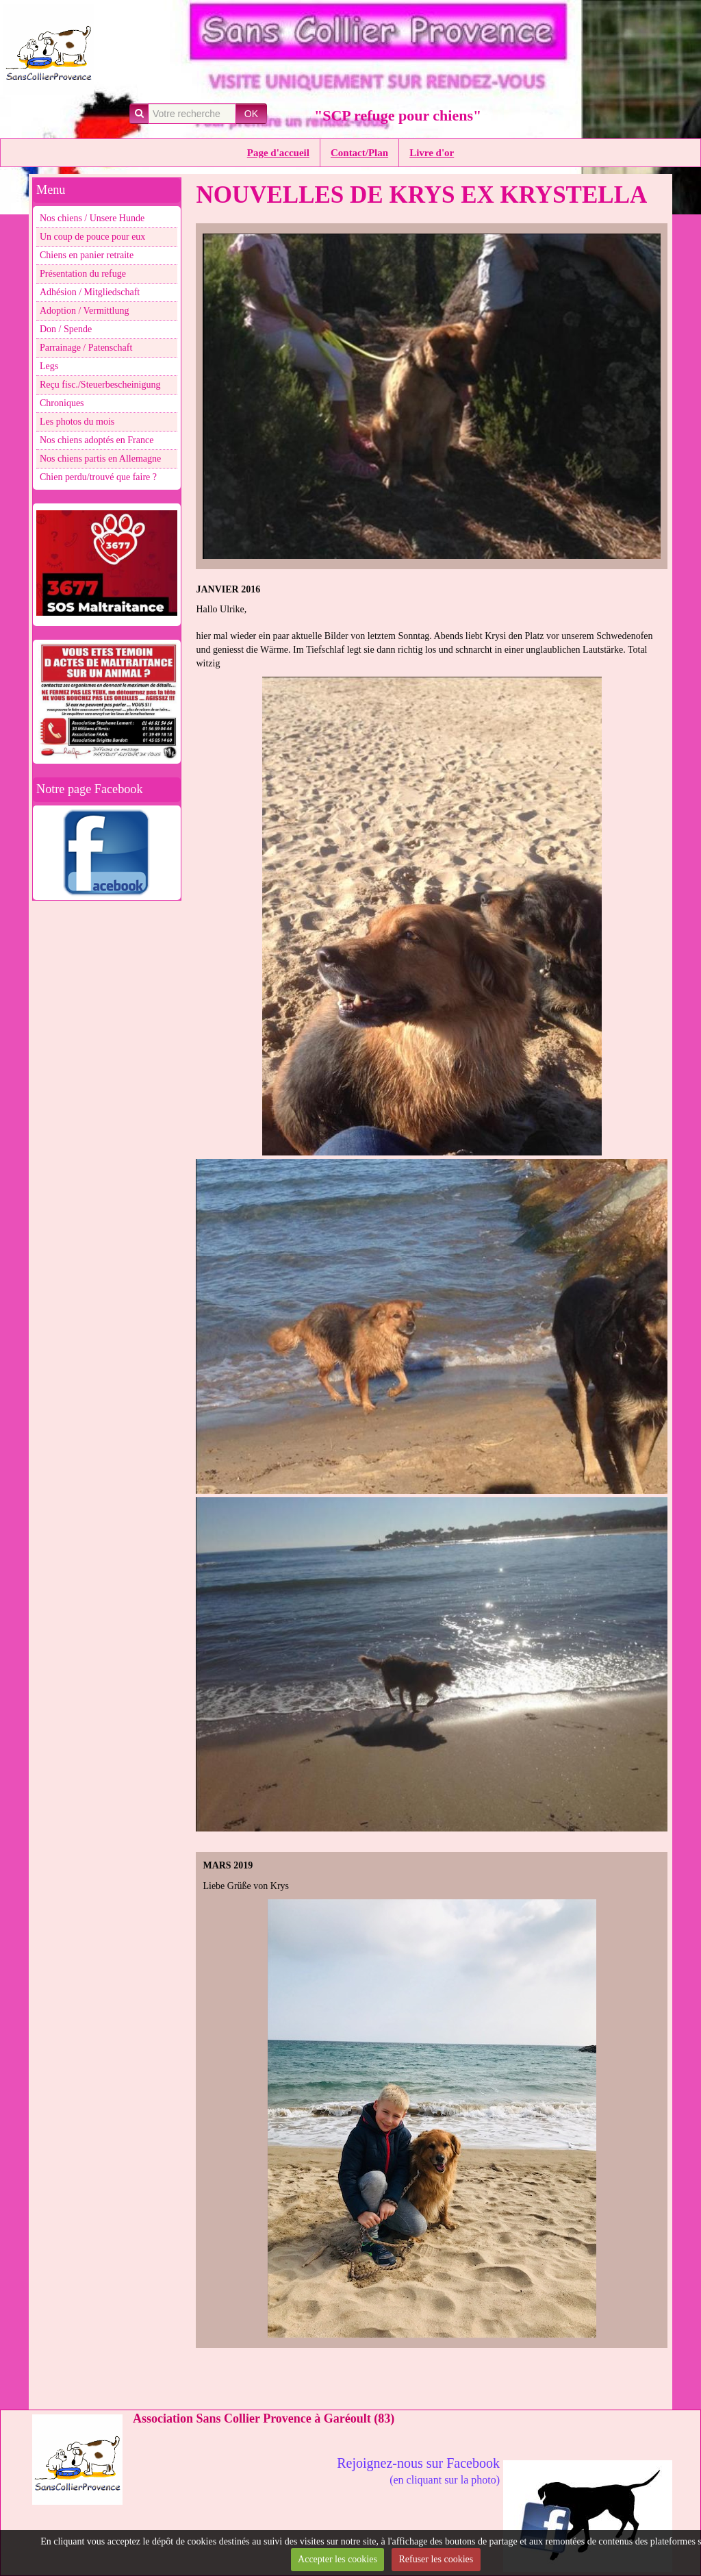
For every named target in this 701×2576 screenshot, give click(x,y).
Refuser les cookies (435, 2559)
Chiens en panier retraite (86, 255)
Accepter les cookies (337, 2559)
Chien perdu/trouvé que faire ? (98, 477)
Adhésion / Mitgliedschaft (90, 292)
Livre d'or (431, 152)
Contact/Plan (359, 152)
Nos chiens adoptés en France (96, 440)
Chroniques (62, 403)
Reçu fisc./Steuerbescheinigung (100, 384)
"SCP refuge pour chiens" (397, 115)
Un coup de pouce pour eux (92, 237)
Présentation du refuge (83, 273)
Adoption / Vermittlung (84, 310)
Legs (49, 366)
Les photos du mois (77, 421)
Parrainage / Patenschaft (86, 347)
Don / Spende (66, 329)
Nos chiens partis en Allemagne (100, 458)
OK (251, 113)
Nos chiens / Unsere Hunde (92, 218)
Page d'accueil (278, 152)
